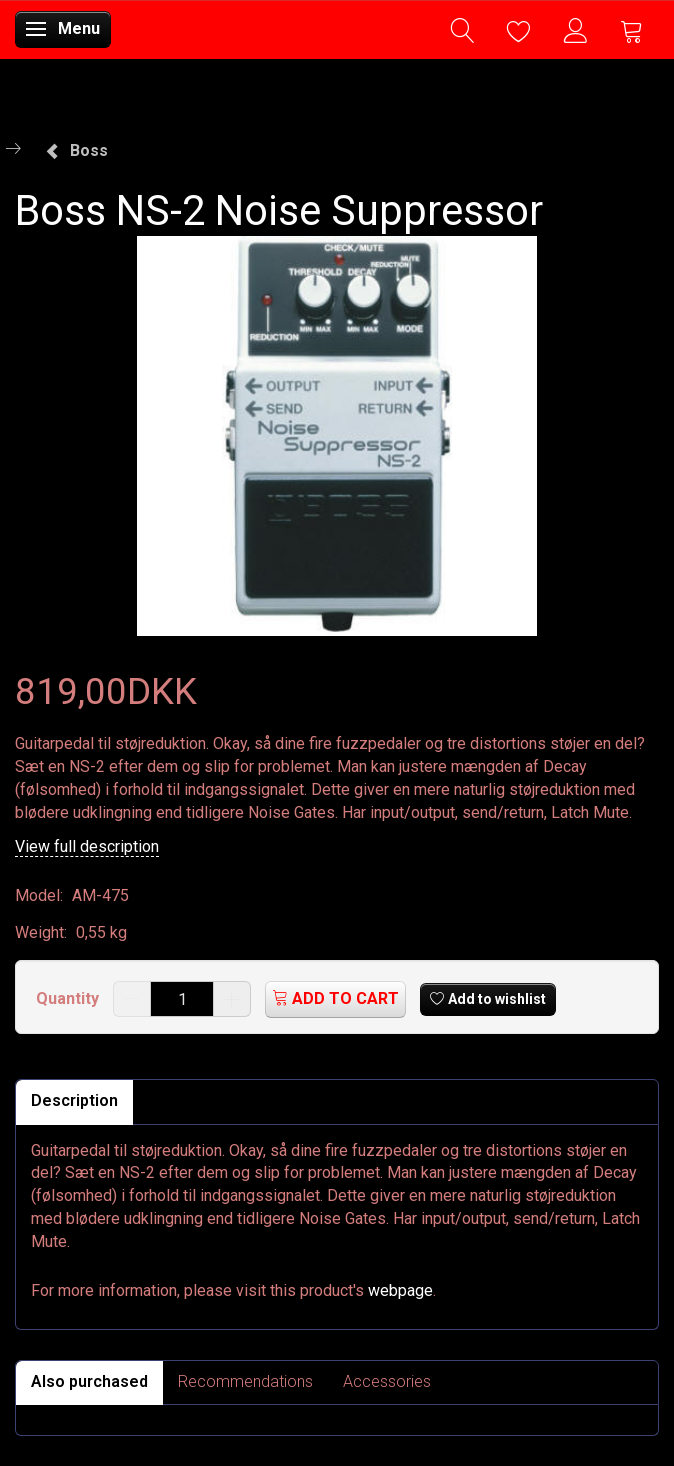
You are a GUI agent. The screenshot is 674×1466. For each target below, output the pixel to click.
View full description (87, 846)
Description (74, 1100)
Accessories (387, 1381)
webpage (400, 1290)
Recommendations (245, 1381)
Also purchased (89, 1381)
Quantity (69, 998)
